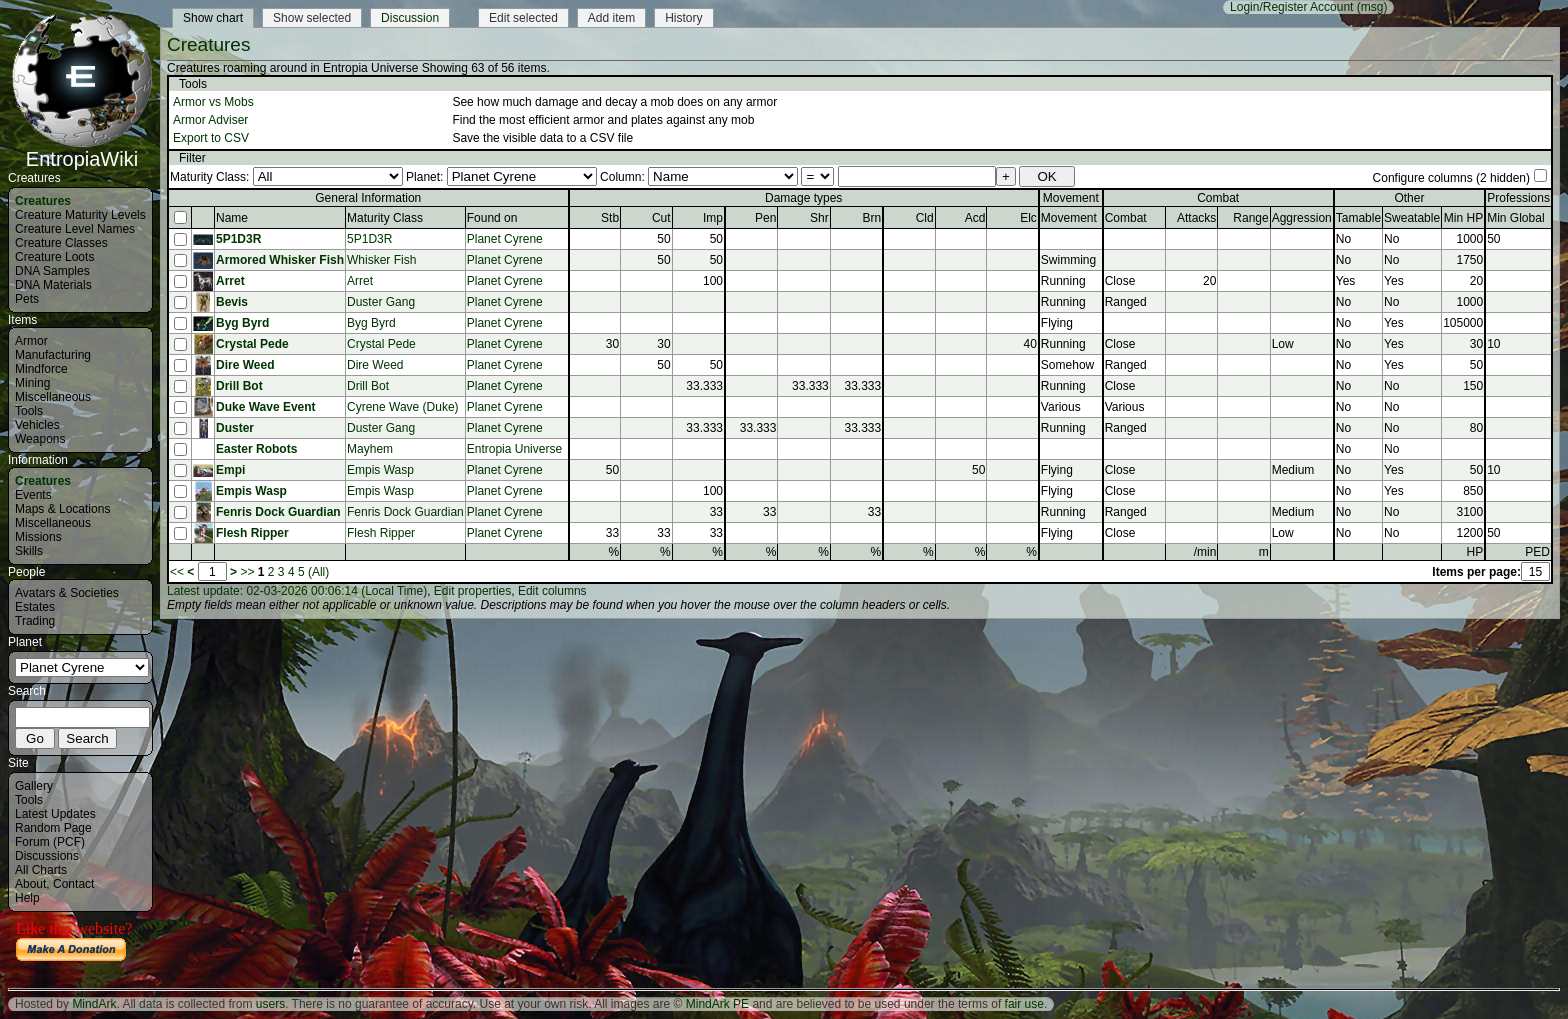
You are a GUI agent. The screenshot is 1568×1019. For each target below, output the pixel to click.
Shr (819, 218)
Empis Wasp (380, 470)
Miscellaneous (53, 397)
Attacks (1196, 218)
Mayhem (370, 449)
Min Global (1515, 218)
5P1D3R (238, 239)
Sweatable (1412, 218)
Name (232, 218)
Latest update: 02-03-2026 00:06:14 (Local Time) (297, 591)
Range (1250, 218)
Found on (492, 218)
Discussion (410, 18)
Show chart (213, 18)
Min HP (1463, 218)
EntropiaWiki (82, 150)
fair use (1024, 1004)
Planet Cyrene (505, 239)
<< (177, 572)
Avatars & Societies (67, 593)
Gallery (34, 786)
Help (27, 898)
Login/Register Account (1291, 7)
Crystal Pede (252, 344)
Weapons (40, 439)
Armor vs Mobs (213, 102)
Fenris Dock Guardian (278, 512)
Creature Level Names (75, 229)
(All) (318, 572)
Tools (29, 411)
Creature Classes (61, 243)
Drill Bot (239, 386)
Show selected (312, 18)
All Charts (41, 870)
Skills (29, 551)
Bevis (232, 302)
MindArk (94, 1004)
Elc (1028, 218)
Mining (32, 383)
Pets (27, 299)
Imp (713, 218)
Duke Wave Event (266, 407)
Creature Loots (54, 257)
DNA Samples (52, 271)
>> (247, 572)
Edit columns (552, 591)
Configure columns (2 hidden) (1451, 178)
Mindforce (41, 369)
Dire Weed (245, 365)
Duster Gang (381, 302)
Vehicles (37, 425)
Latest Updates (55, 814)
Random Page (53, 828)
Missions (38, 537)
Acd (975, 218)
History (683, 18)
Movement (1069, 218)
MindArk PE (717, 1004)
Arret (230, 281)
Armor (31, 341)
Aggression (1302, 218)
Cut (661, 218)
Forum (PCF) (50, 842)
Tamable (1358, 218)
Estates (35, 607)
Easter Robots (256, 449)
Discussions (47, 856)
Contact (73, 884)
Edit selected (523, 18)
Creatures (43, 201)
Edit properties (472, 591)
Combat (1126, 218)
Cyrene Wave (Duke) (403, 407)
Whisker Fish (381, 260)
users (270, 1004)
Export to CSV (211, 138)
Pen (765, 218)
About (30, 884)
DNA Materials (53, 285)
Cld (925, 218)
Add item (611, 18)
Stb (610, 218)
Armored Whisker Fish (280, 260)
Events (33, 495)
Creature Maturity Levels (80, 215)
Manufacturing (53, 355)
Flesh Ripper (252, 533)
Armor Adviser (210, 120)
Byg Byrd (242, 323)
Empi (230, 470)
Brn (872, 218)
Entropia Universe (514, 449)
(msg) (1372, 7)
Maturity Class (385, 218)
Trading (35, 621)
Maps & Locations (62, 509)
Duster (235, 428)
